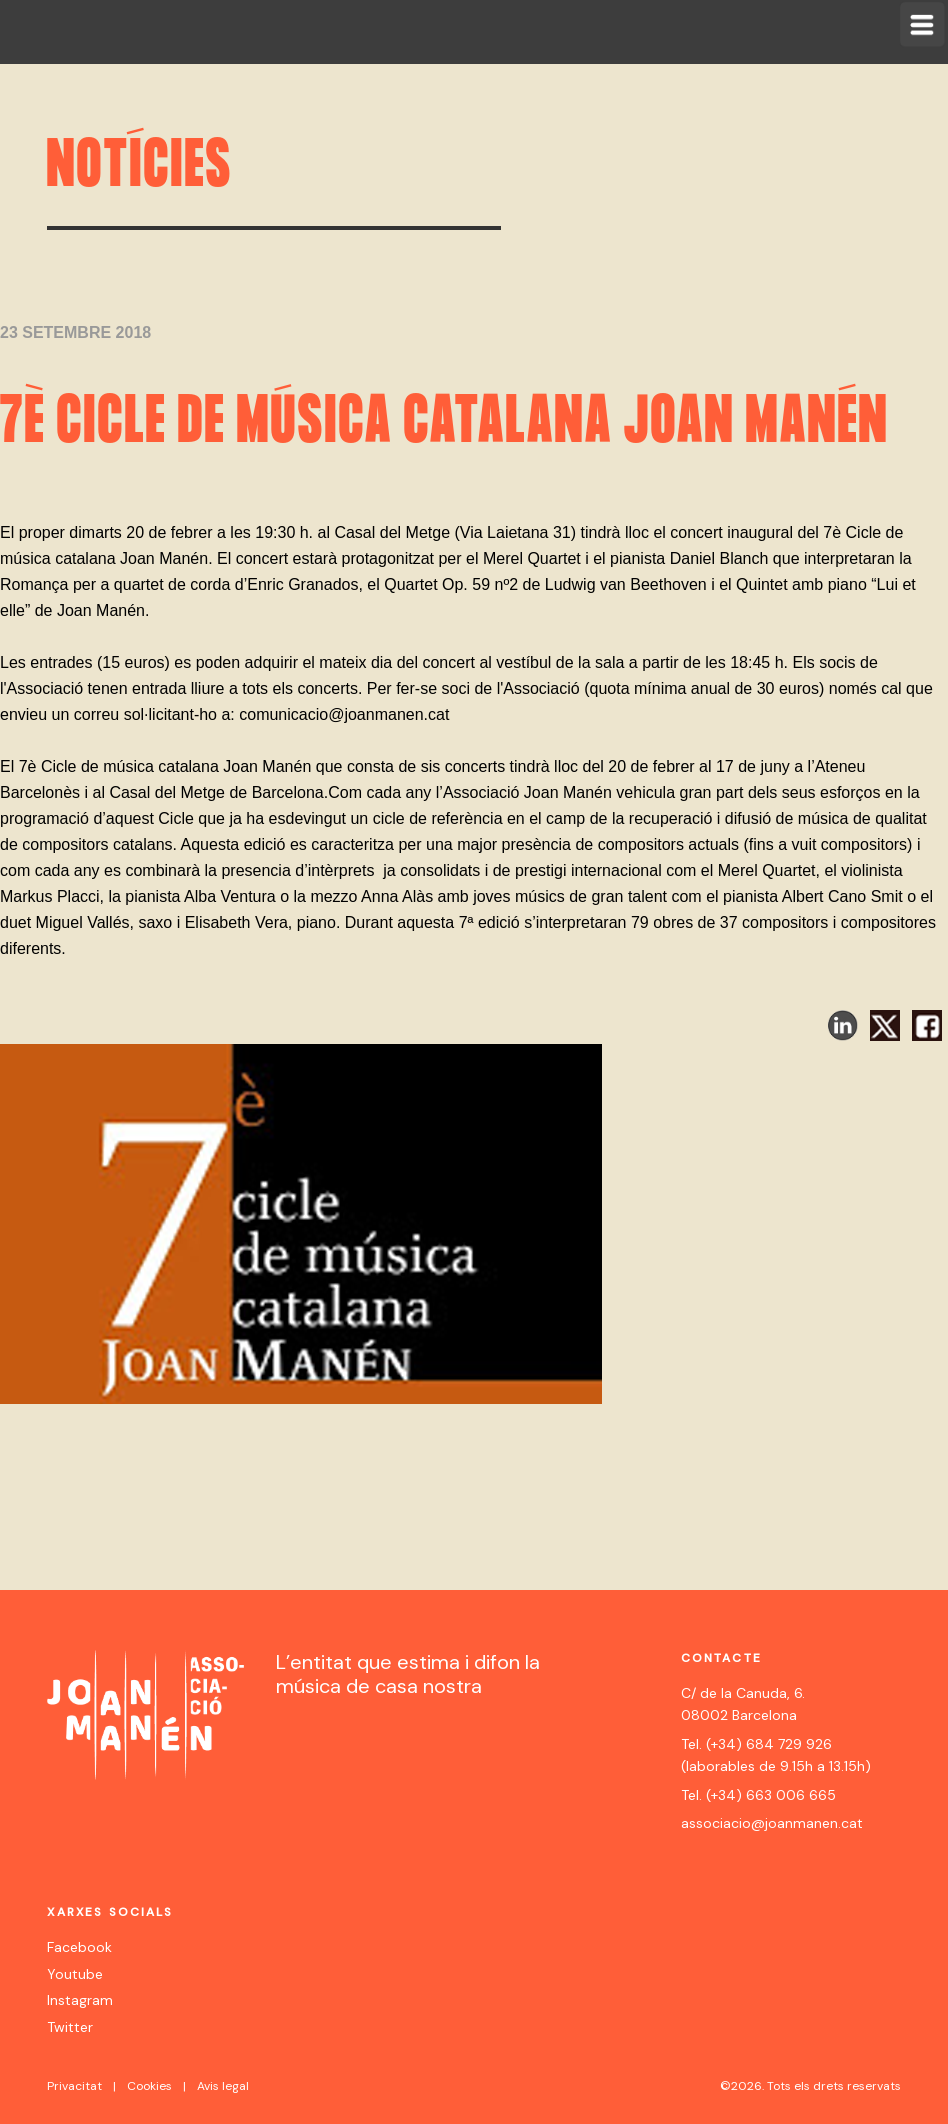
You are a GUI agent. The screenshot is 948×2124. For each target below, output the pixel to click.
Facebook (79, 1947)
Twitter (70, 2027)
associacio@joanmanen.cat (772, 1823)
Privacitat (74, 2086)
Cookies (149, 2086)
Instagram (80, 2000)
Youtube (75, 1974)
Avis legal (223, 2086)
